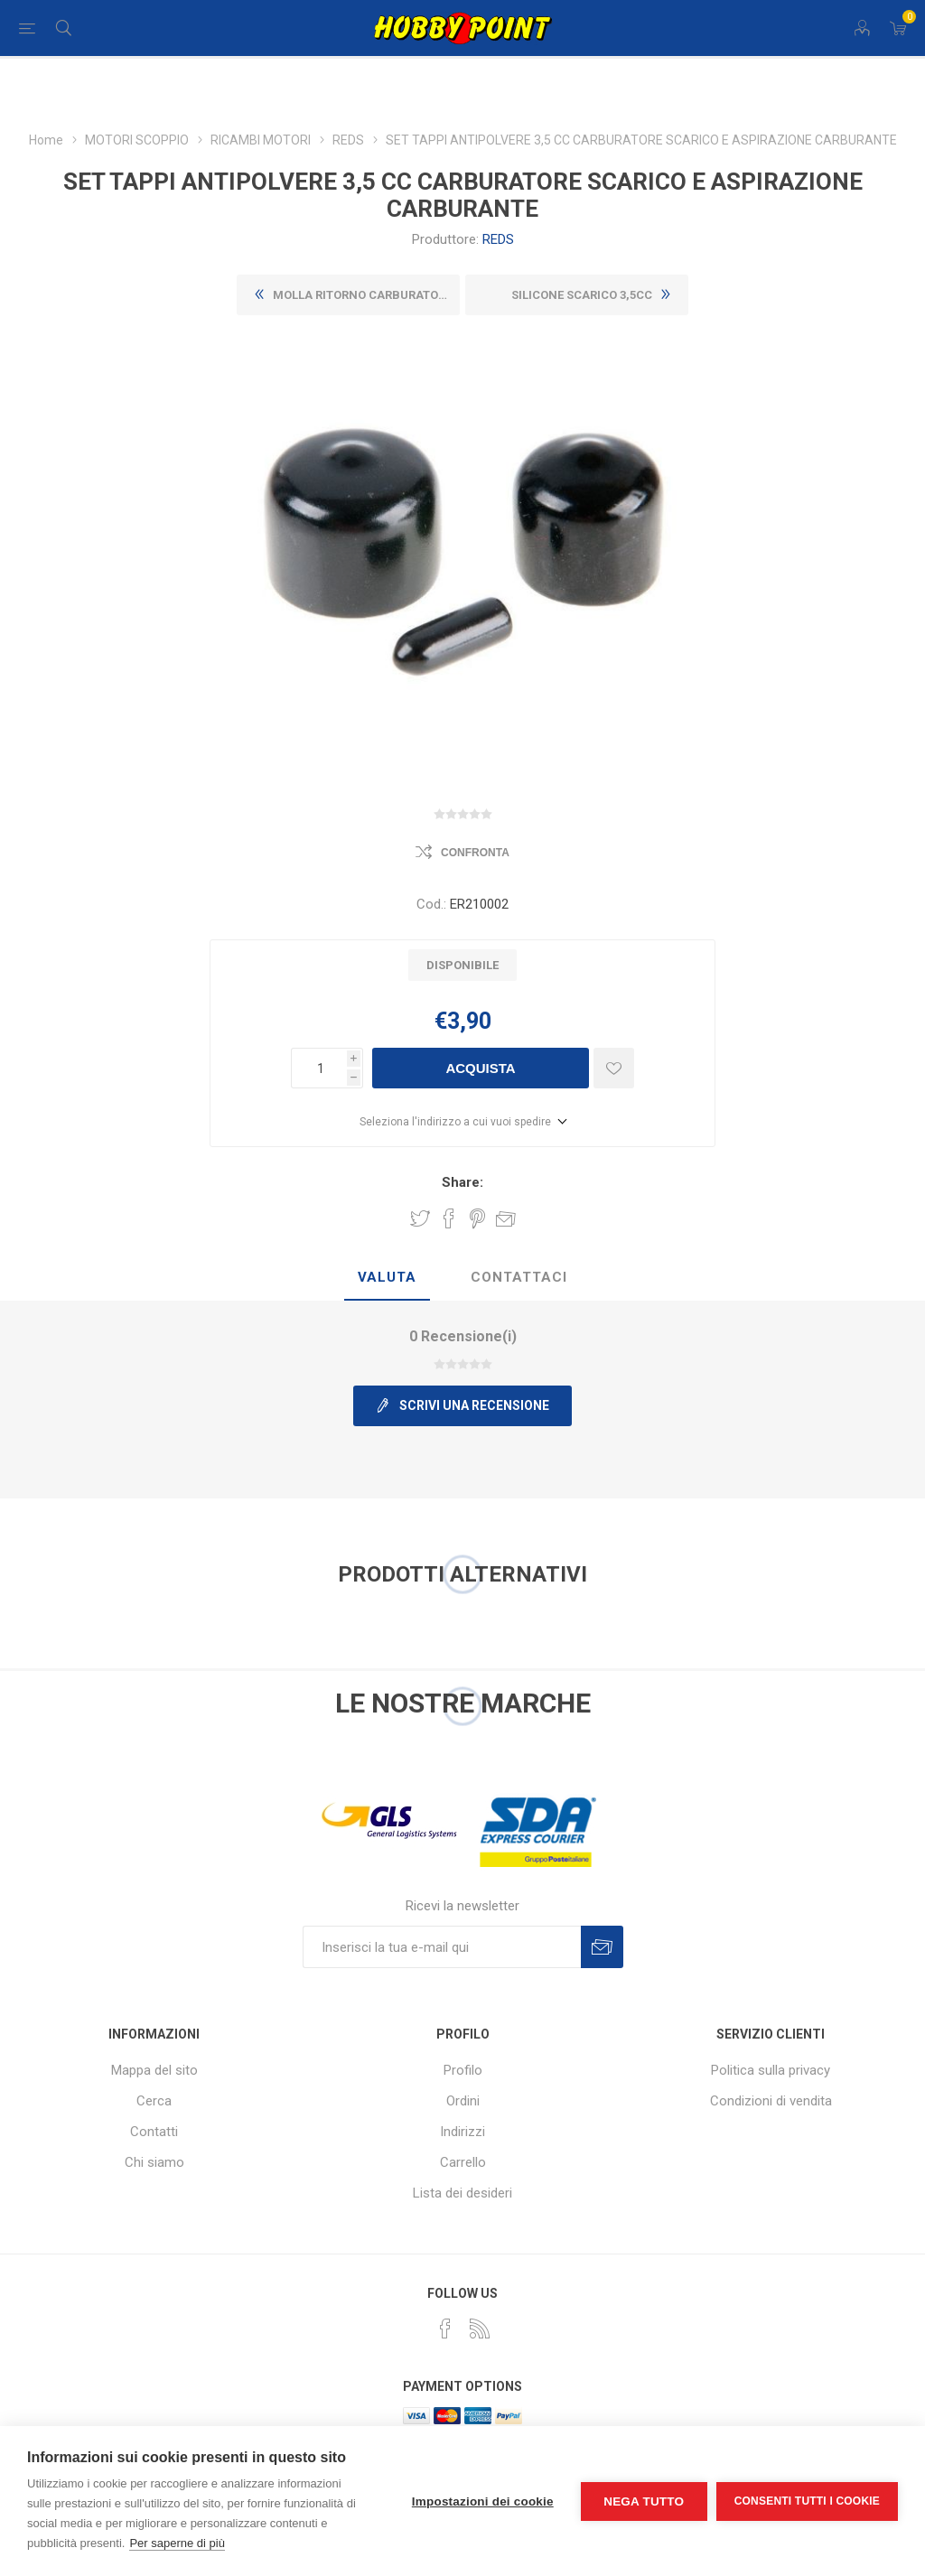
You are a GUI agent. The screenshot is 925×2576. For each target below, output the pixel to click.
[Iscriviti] (442, 1947)
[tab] (387, 1278)
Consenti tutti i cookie (807, 2501)
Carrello (463, 2162)
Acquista (480, 1068)
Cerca (154, 2101)
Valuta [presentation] (387, 1277)
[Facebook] (445, 2328)
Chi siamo (154, 2162)
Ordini (463, 2101)
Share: (462, 1182)
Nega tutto (643, 2501)
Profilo (463, 2070)
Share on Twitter (420, 1218)
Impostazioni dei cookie (483, 2501)
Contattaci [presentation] (519, 1277)
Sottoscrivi (602, 1947)
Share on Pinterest (477, 1218)
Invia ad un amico (506, 1218)
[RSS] (479, 2328)
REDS (498, 239)
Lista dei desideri (462, 2193)
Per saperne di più (177, 2543)
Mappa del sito (154, 2070)
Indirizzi (462, 2131)
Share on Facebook (449, 1218)
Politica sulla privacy (770, 2070)
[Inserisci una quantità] (319, 1068)
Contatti (154, 2131)
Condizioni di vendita (771, 2101)
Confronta (475, 852)
